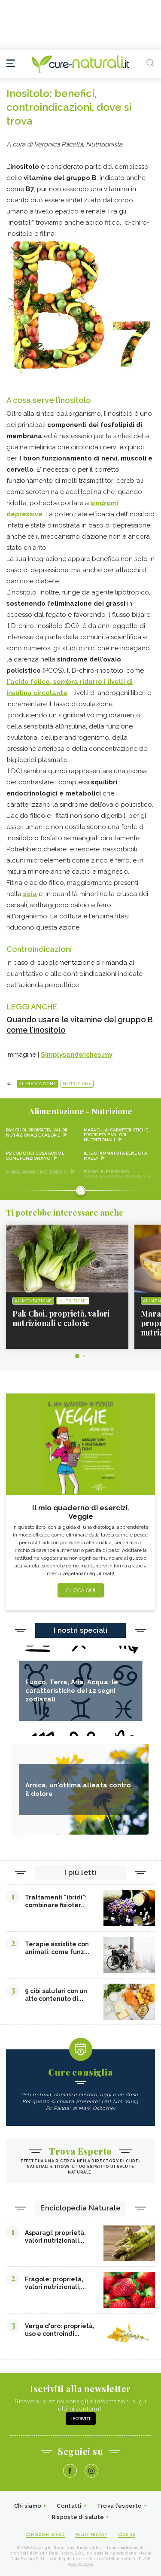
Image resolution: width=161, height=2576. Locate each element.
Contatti (69, 2506)
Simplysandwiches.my (76, 1054)
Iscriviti (80, 2418)
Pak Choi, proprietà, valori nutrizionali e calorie (37, 1132)
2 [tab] (84, 1356)
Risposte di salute (78, 2517)
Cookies (127, 2534)
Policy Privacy (91, 2534)
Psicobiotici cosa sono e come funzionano (35, 1156)
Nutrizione (77, 1084)
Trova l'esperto (119, 2506)
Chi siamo (28, 2506)
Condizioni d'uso (45, 2534)
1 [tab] (77, 1356)
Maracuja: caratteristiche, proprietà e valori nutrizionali (116, 1135)
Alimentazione (37, 1084)
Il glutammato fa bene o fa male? (115, 1156)
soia (30, 894)
